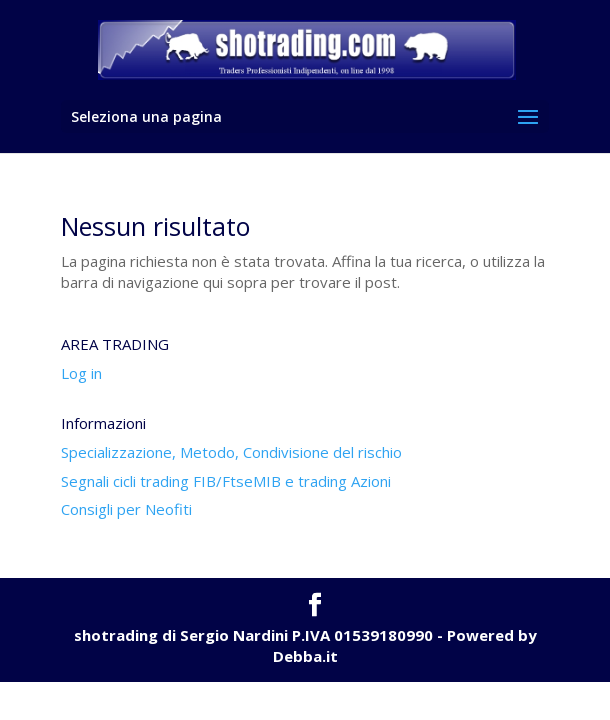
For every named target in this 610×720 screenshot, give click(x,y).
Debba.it (305, 656)
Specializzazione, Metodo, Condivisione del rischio (231, 452)
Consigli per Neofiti (126, 509)
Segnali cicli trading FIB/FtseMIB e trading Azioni (226, 481)
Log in (81, 373)
